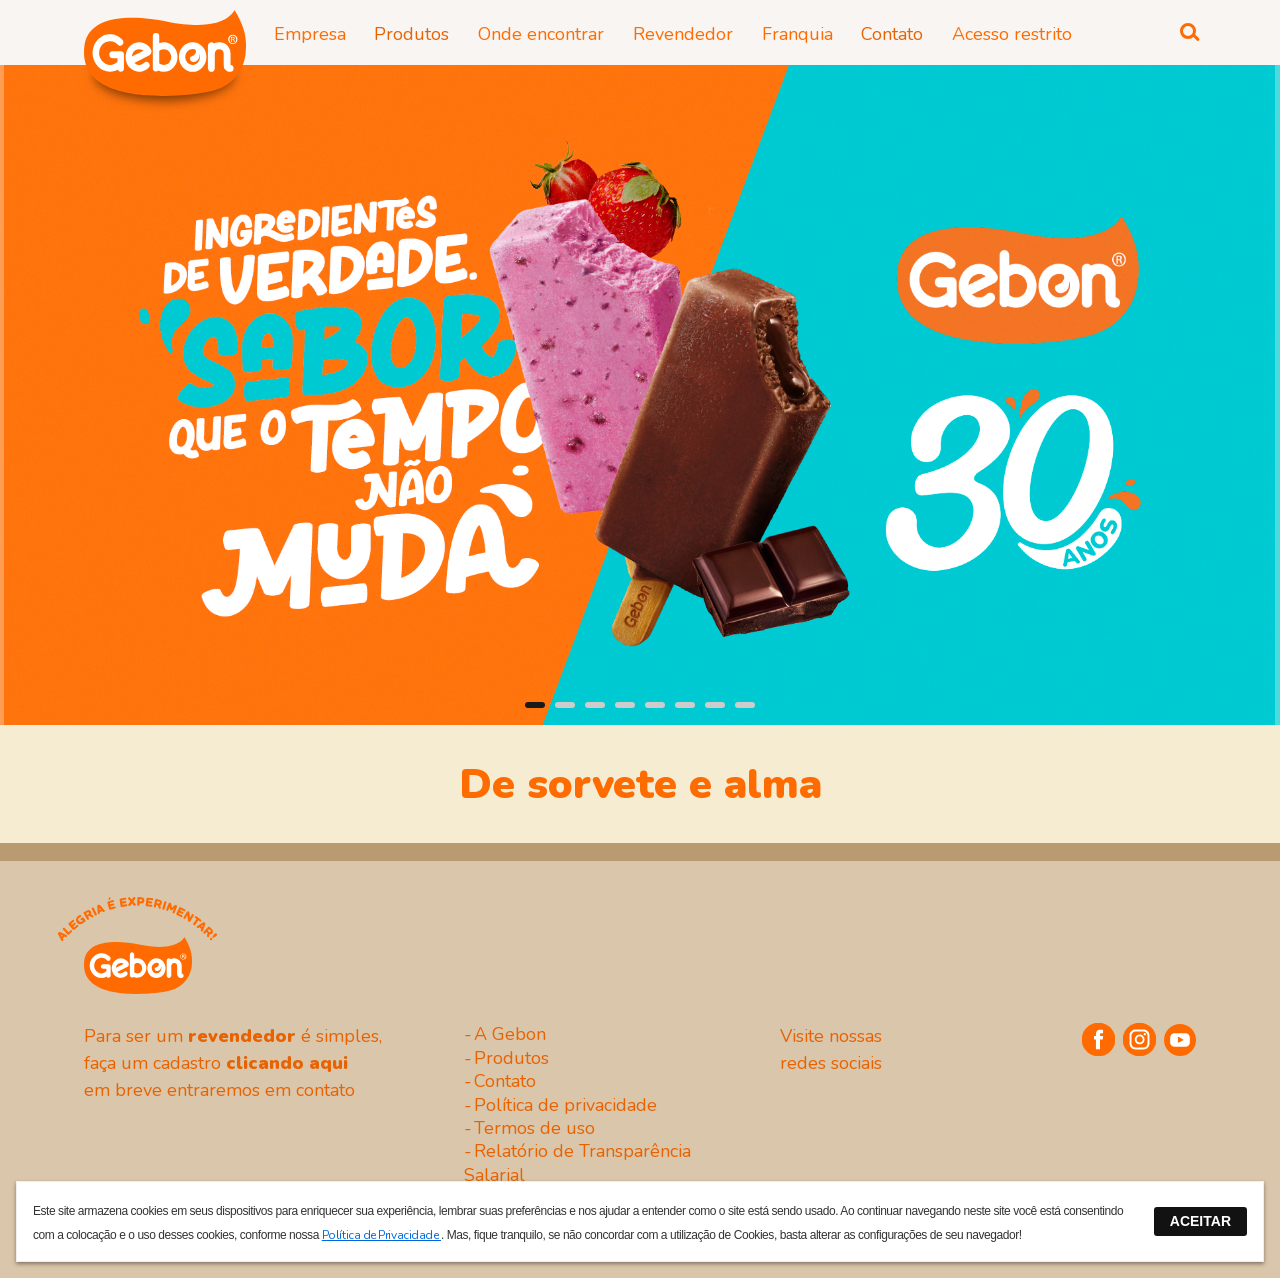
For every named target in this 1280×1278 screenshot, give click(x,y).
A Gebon (510, 1034)
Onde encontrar (541, 34)
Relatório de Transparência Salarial (577, 1162)
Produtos (511, 1058)
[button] (535, 705)
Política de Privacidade (381, 1235)
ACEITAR (1200, 1221)
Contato (505, 1081)
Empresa (310, 34)
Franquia (797, 34)
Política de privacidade (565, 1105)
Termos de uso (534, 1128)
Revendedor (683, 34)
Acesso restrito (1012, 34)
